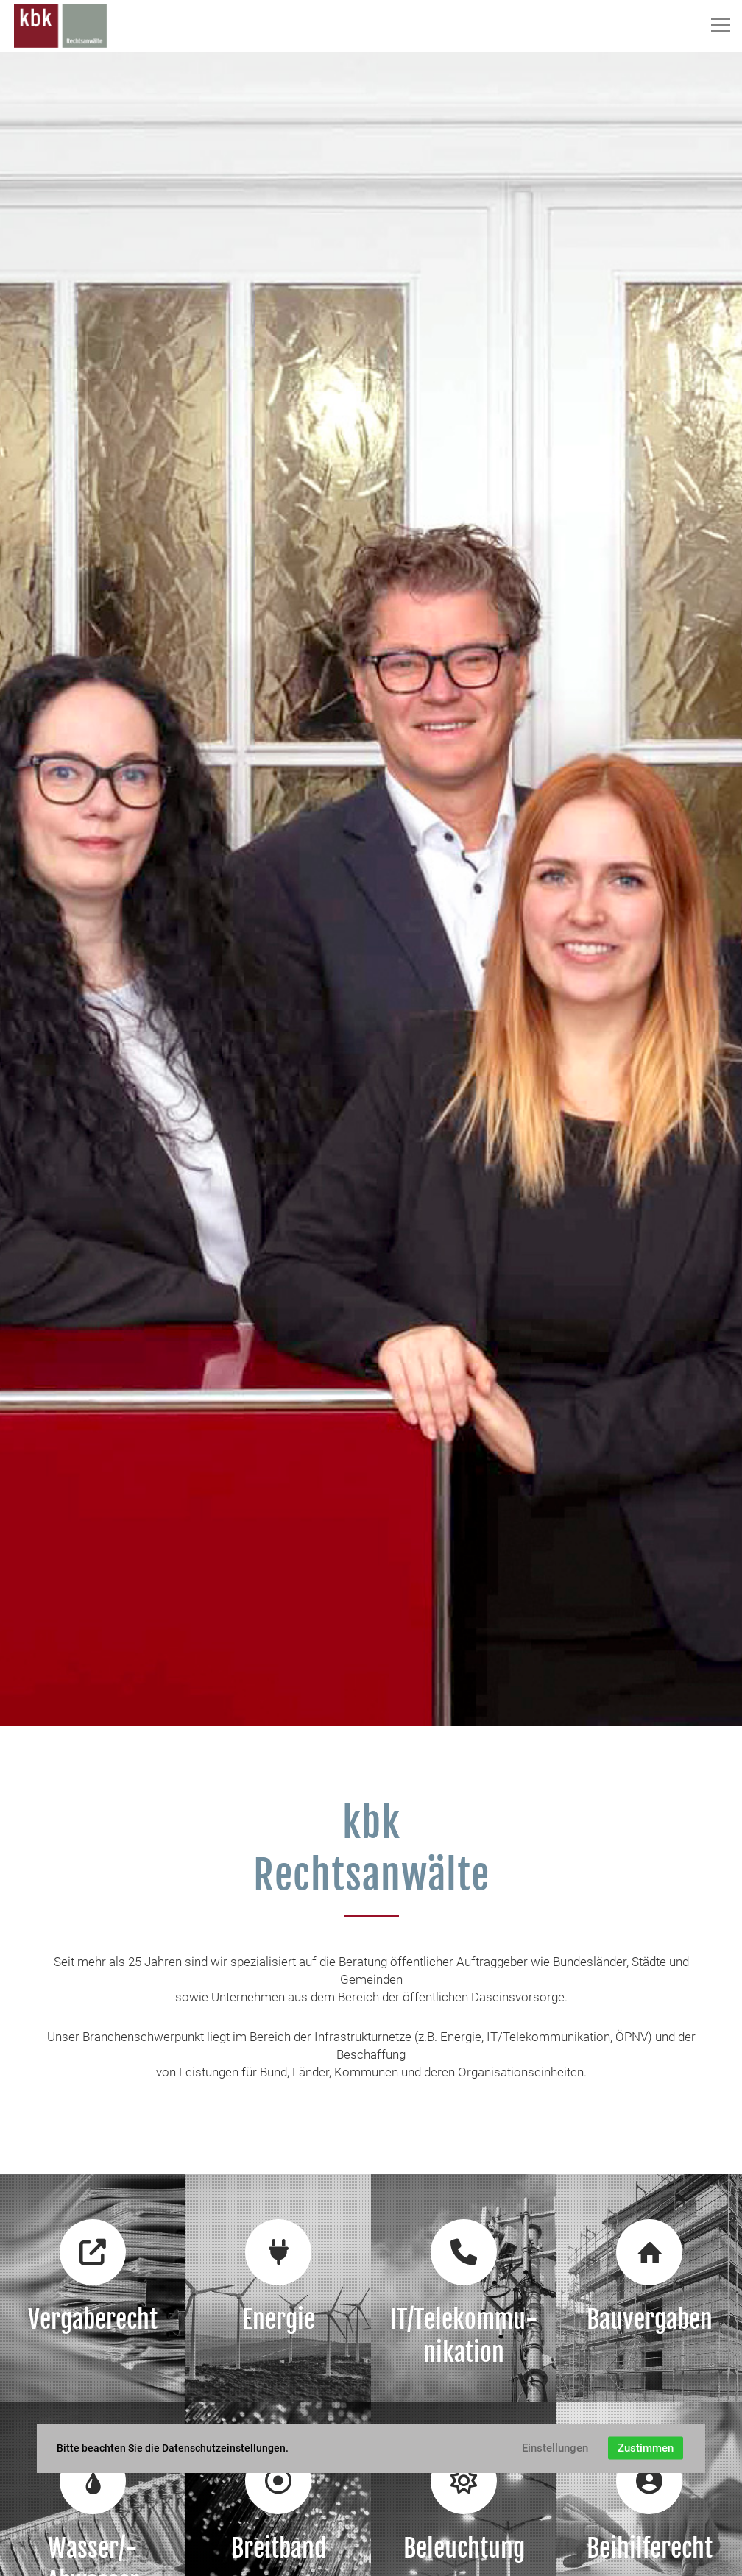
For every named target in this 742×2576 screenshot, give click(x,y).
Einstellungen (555, 2448)
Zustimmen (646, 2448)
